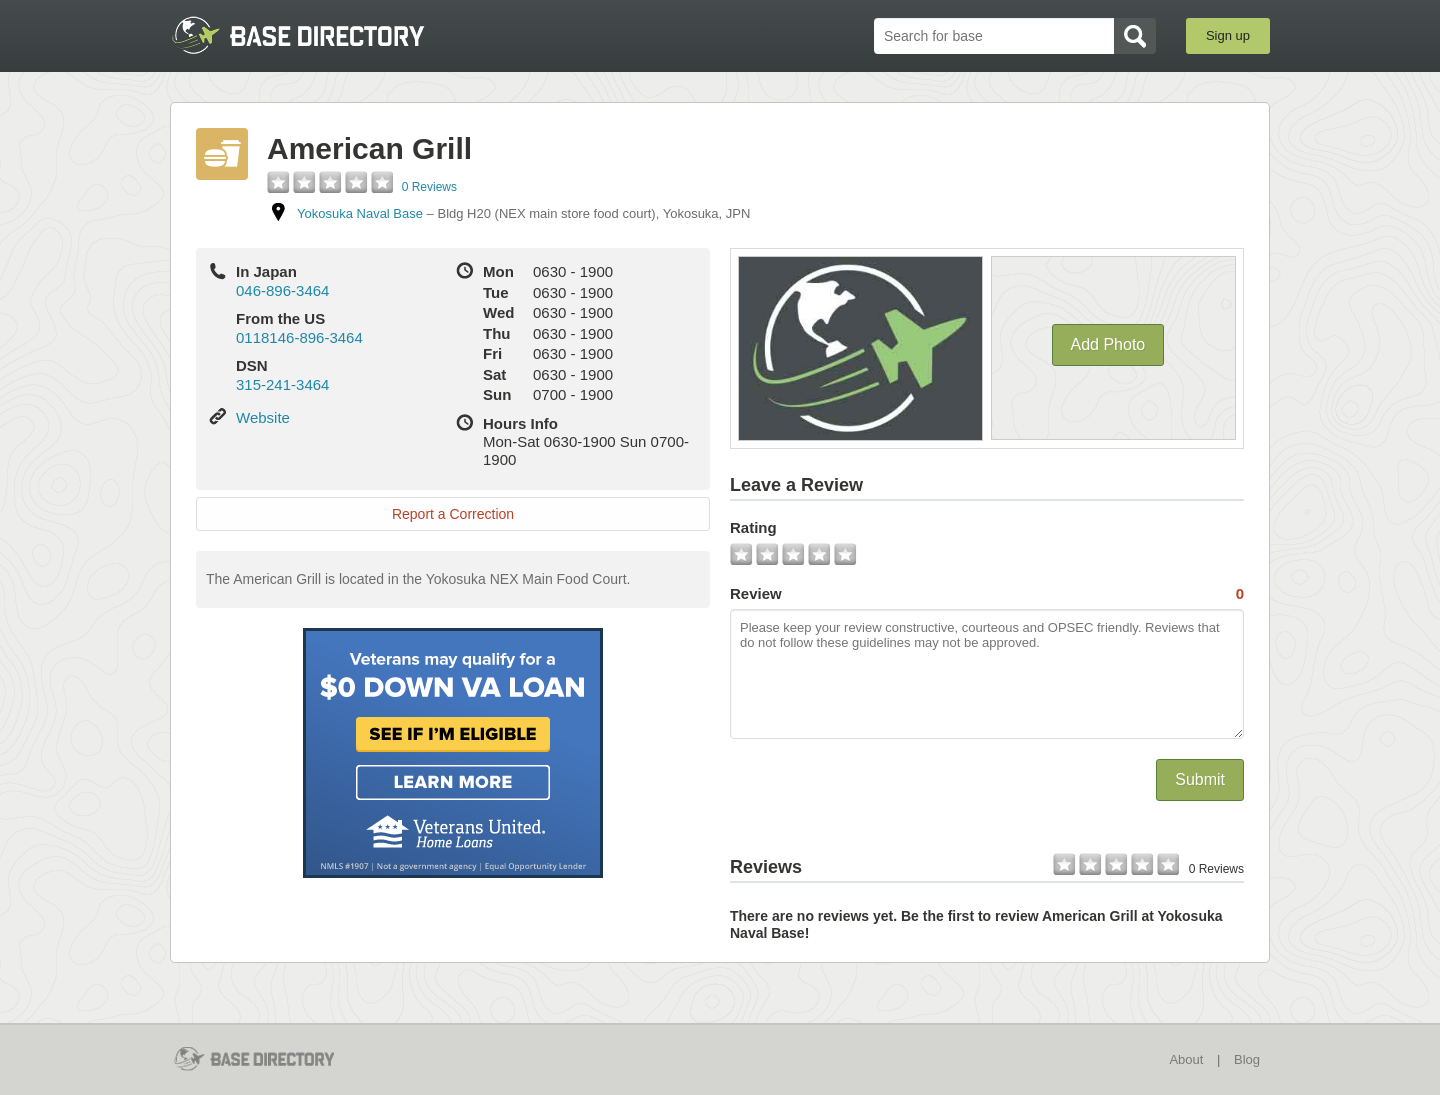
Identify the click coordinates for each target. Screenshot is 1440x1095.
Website (263, 417)
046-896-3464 (282, 290)
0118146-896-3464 (299, 337)
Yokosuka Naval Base (360, 213)
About (1186, 1059)
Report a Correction (453, 514)
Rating (753, 527)
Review (987, 594)
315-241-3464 (282, 384)
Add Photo (1108, 344)
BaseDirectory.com (316, 35)
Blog (1247, 1059)
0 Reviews (429, 187)
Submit (1200, 779)
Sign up (1228, 35)
